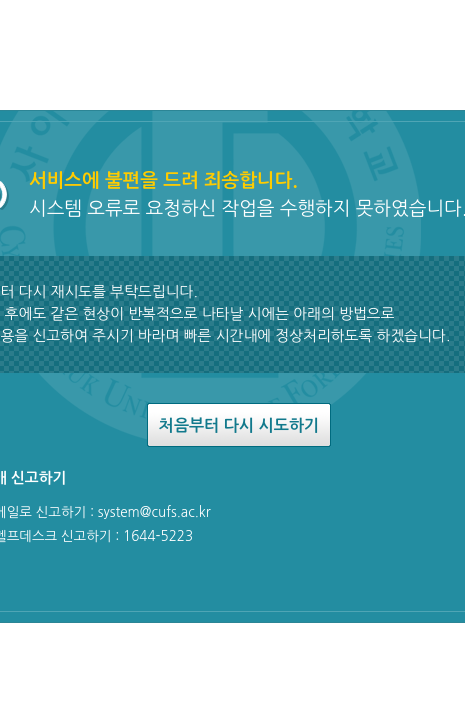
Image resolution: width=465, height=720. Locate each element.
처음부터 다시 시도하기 (239, 425)
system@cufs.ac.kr (154, 512)
